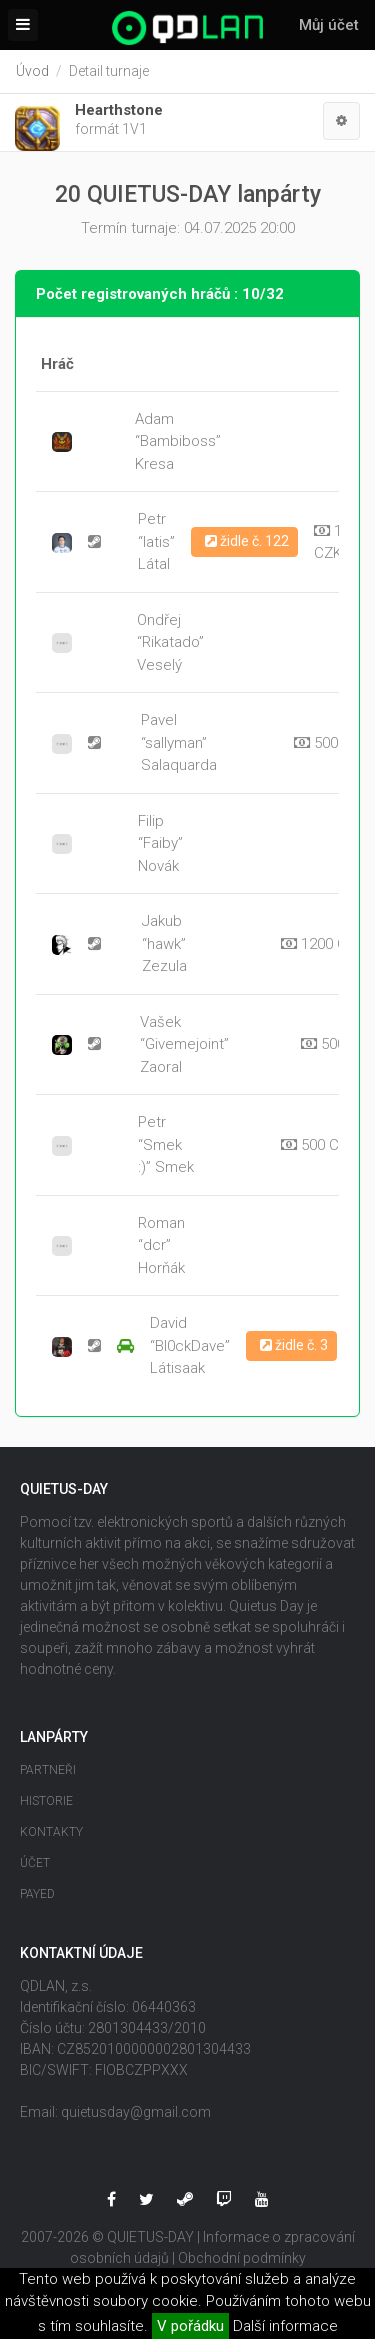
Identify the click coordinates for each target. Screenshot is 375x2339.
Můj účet (329, 25)
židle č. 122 (247, 541)
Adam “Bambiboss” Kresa (178, 441)
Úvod (32, 71)
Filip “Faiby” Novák (160, 843)
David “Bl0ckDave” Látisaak (190, 1345)
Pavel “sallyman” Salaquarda (179, 742)
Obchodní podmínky (242, 2258)
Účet (35, 1863)
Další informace (285, 2326)
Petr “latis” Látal (156, 541)
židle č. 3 (294, 1345)
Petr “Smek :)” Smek (166, 1144)
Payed (37, 1894)
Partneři (48, 1770)
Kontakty (51, 1832)
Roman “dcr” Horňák (161, 1245)
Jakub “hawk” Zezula (164, 943)
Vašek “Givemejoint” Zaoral (184, 1044)
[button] (341, 121)
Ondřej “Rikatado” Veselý (170, 642)
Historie (46, 1801)
